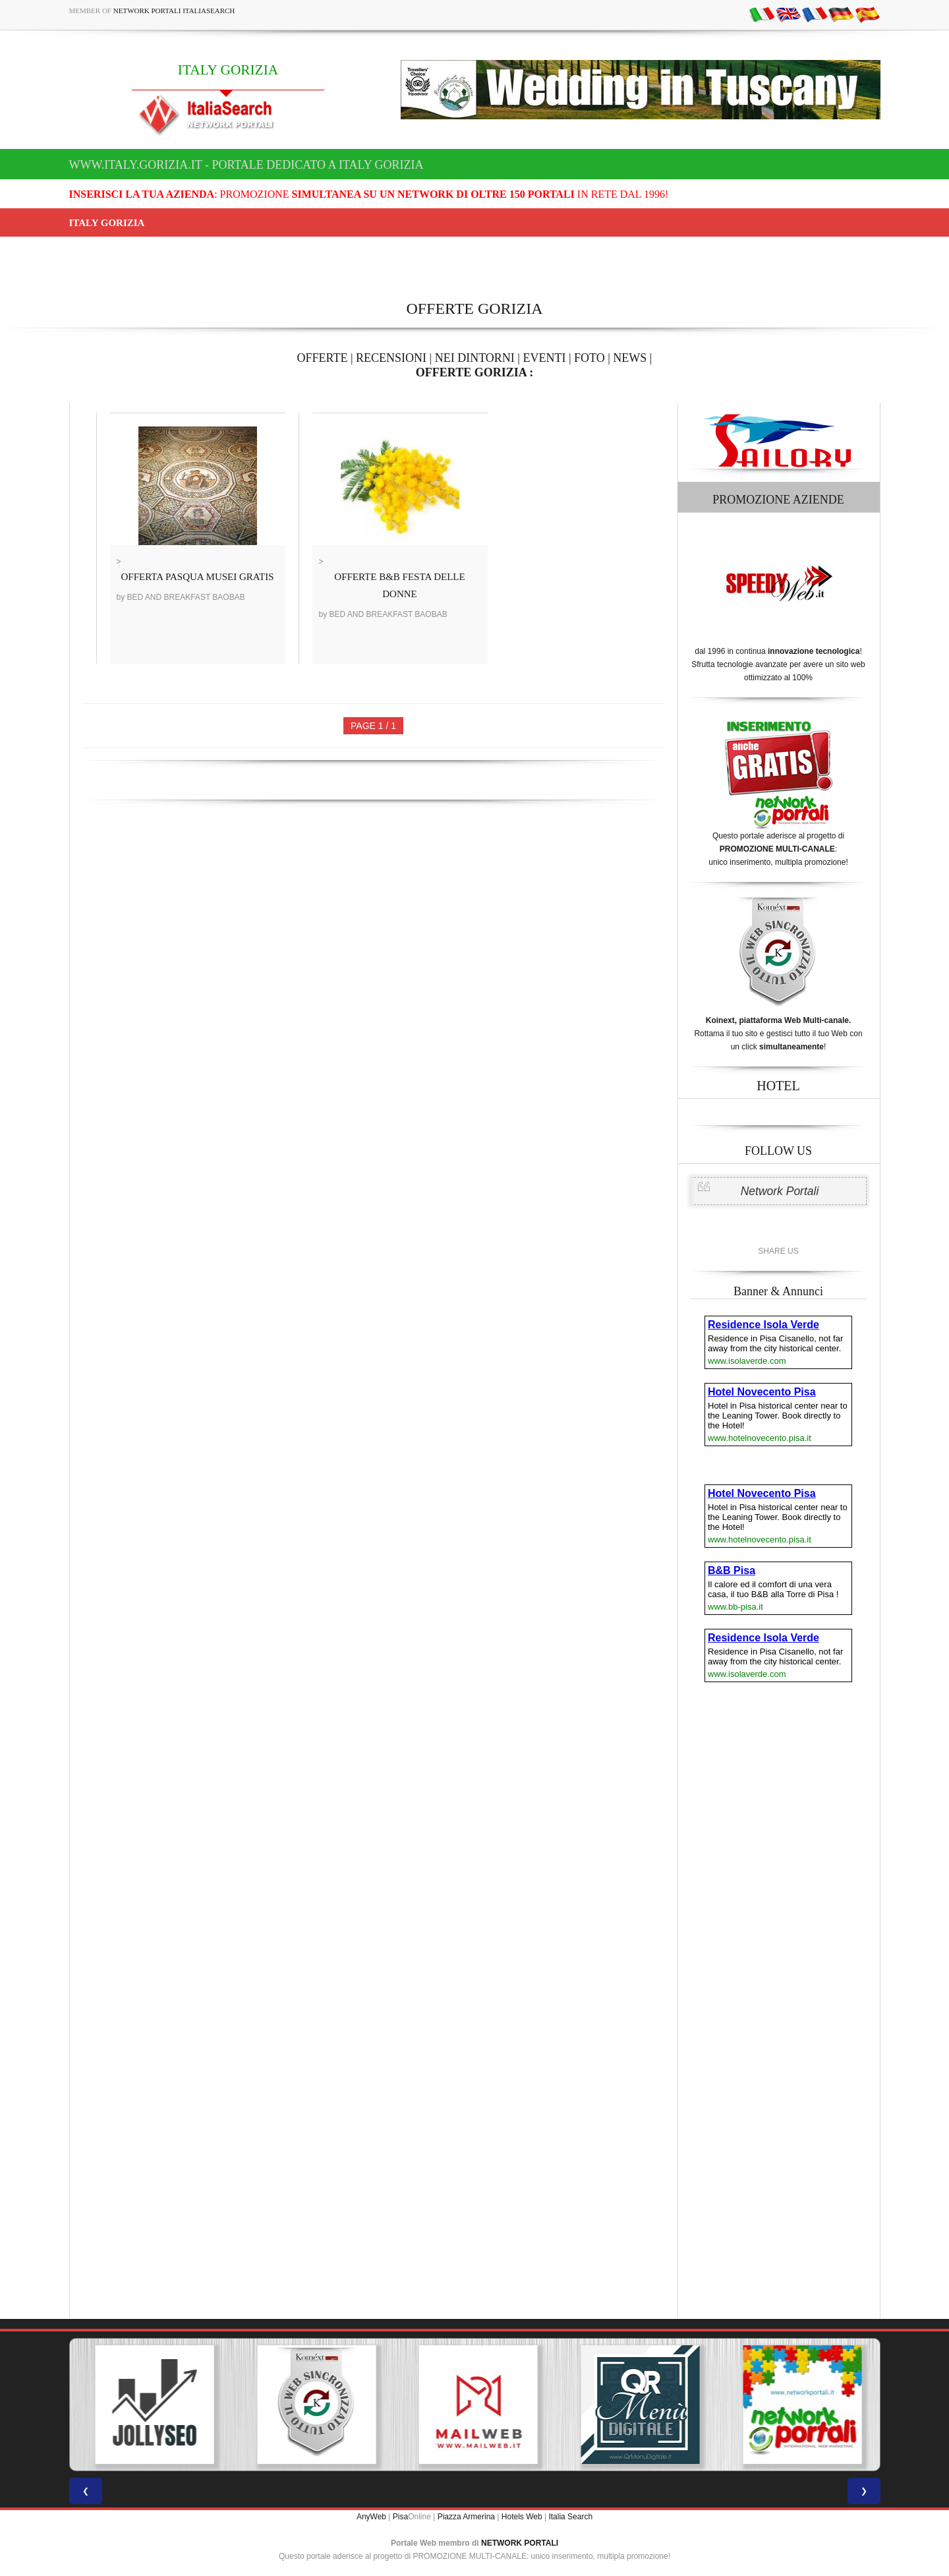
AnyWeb (371, 2516)
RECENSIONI (391, 358)
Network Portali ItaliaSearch (174, 11)
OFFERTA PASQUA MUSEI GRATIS (197, 576)
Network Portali (780, 1191)
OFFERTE (322, 358)
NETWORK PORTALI (519, 2543)
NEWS (630, 358)
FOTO (589, 358)
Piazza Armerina (466, 2516)
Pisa (400, 2516)
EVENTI (544, 358)
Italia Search (570, 2516)
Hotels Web (522, 2516)
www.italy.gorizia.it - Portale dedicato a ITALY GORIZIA (246, 164)
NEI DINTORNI (475, 358)
